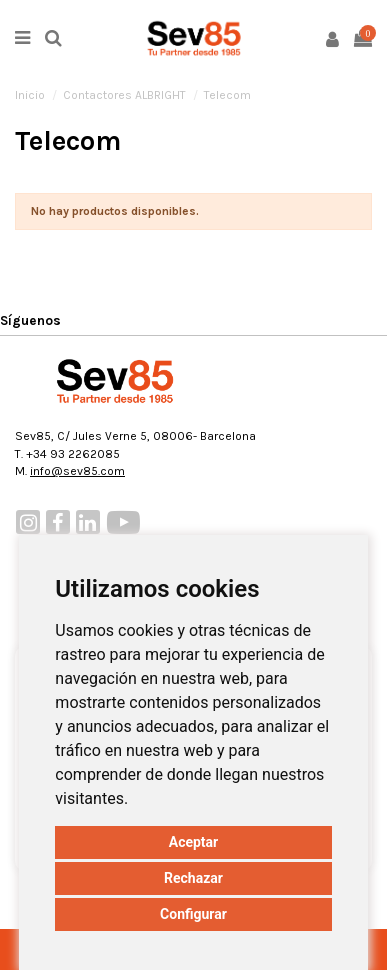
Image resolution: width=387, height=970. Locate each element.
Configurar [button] (193, 914)
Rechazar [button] (193, 878)
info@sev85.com (77, 471)
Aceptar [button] (194, 842)
